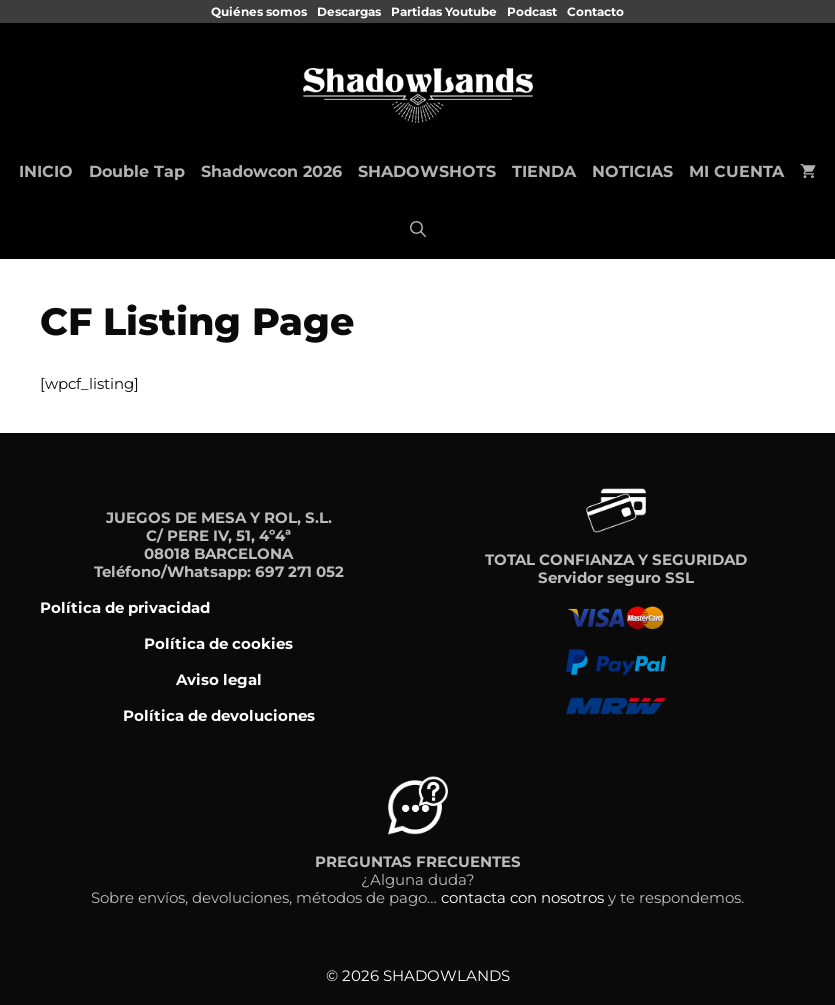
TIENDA (544, 171)
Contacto (595, 11)
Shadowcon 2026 (271, 171)
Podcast (532, 11)
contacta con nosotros (522, 897)
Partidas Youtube (444, 11)
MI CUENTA (736, 171)
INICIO (46, 171)
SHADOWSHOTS (427, 171)
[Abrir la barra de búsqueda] (418, 230)
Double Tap (137, 171)
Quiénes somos (259, 11)
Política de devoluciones (219, 715)
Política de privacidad (125, 607)
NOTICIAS (632, 171)
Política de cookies (218, 643)
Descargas (349, 11)
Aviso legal (219, 679)
